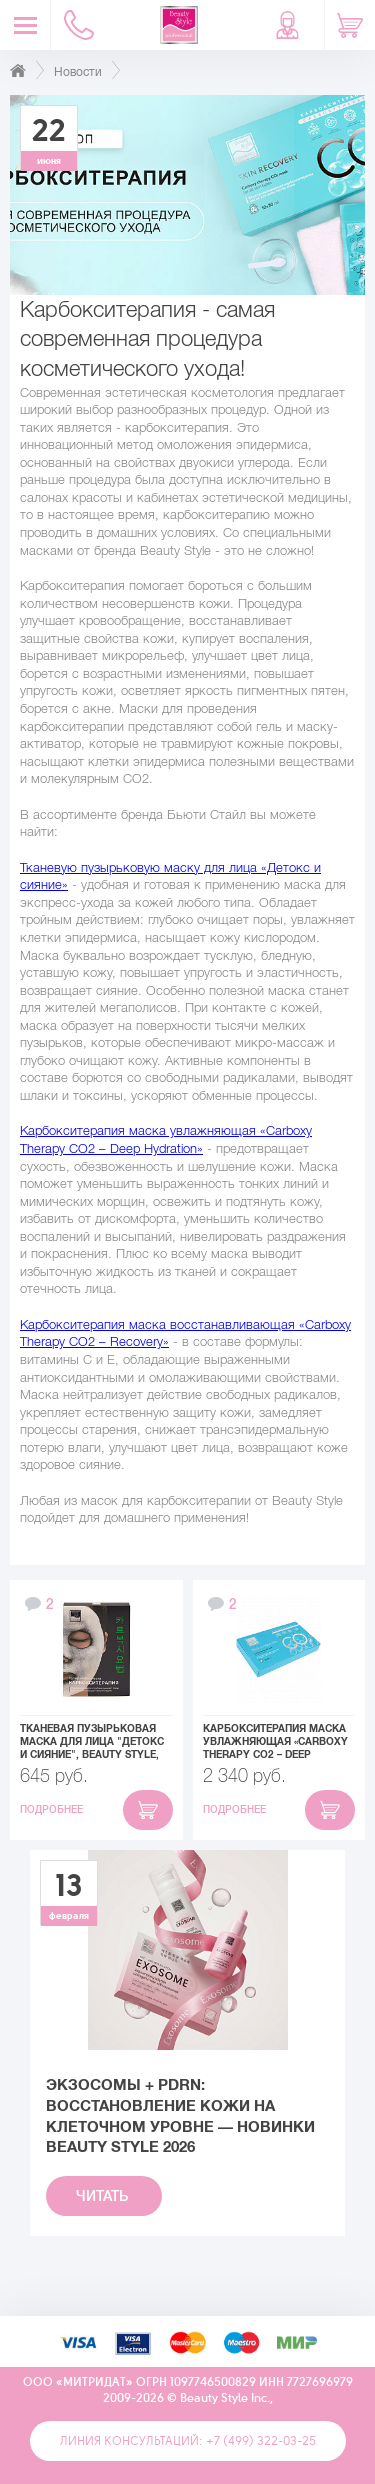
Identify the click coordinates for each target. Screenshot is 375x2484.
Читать (104, 2196)
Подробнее (53, 1809)
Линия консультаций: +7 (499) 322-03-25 (188, 2441)
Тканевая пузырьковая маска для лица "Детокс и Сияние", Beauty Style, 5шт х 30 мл (92, 1742)
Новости (78, 72)
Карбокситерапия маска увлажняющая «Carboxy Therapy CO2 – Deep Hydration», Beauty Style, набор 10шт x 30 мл (275, 1742)
